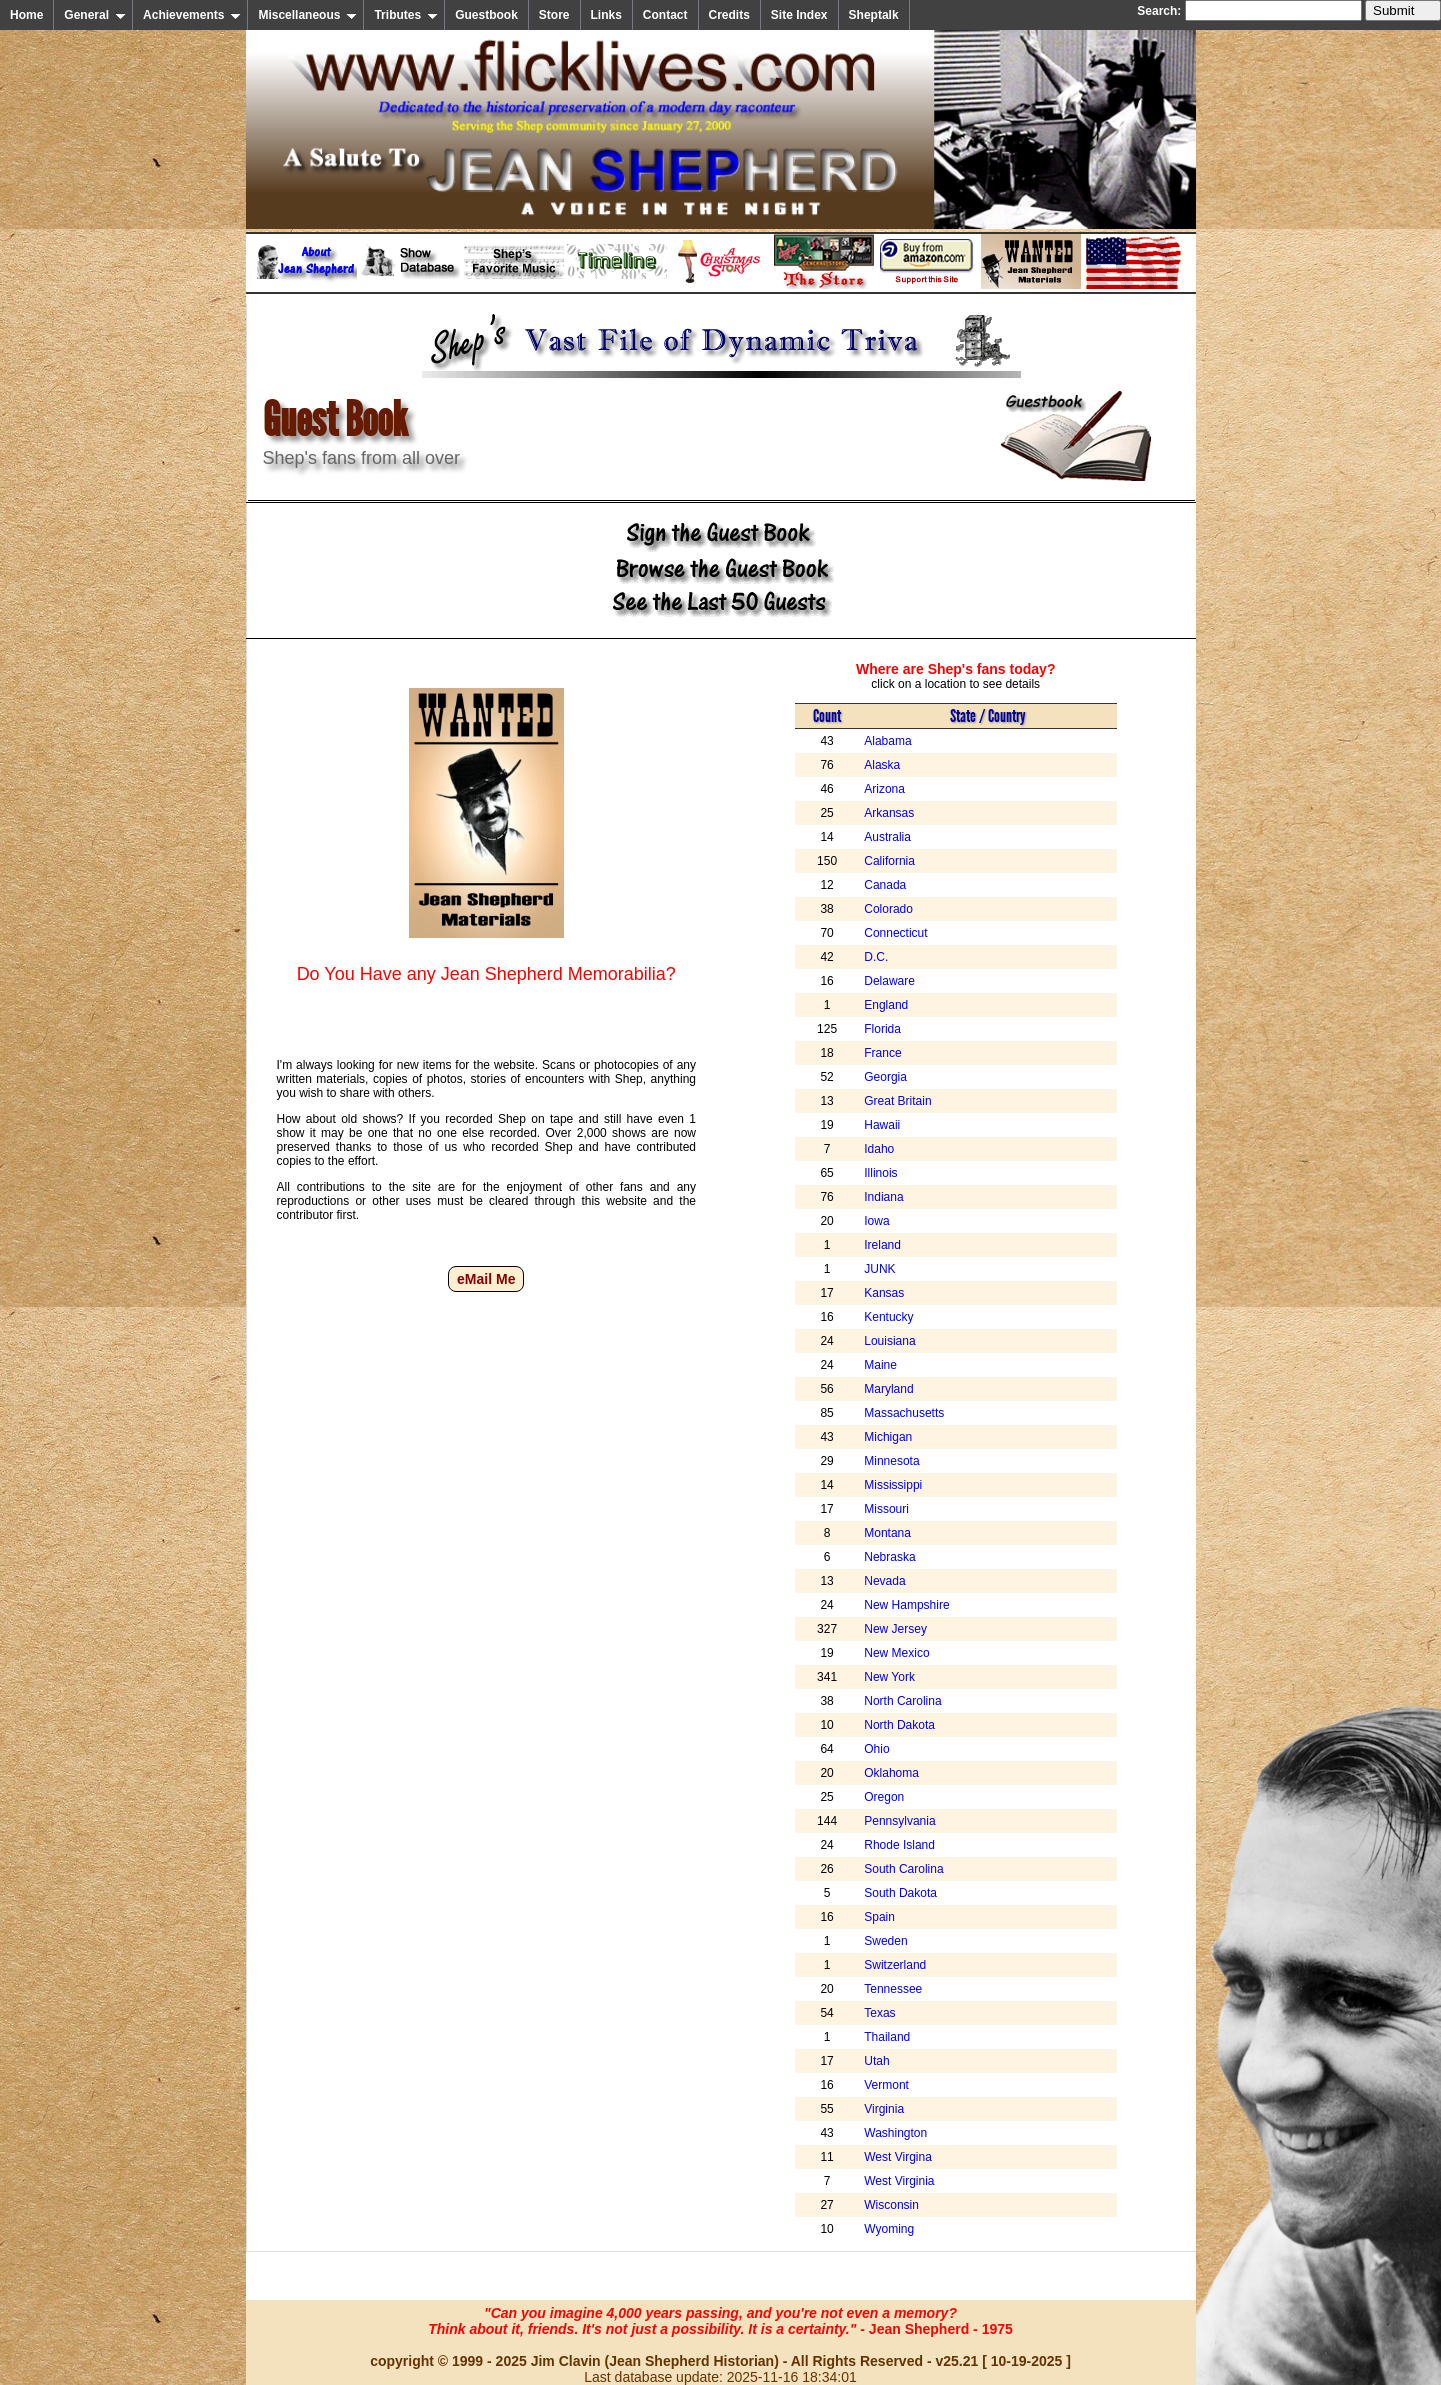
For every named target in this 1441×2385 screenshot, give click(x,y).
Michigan (888, 1437)
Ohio (876, 1749)
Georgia (885, 1077)
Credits (729, 15)
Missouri (886, 1509)
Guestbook (486, 15)
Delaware (889, 981)
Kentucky (888, 1317)
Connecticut (895, 933)
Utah (876, 2061)
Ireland (882, 1245)
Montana (887, 1533)
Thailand (887, 2037)
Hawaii (882, 1125)
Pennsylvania (899, 1821)
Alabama (887, 741)
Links (606, 15)
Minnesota (891, 1461)
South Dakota (900, 1893)
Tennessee (893, 1989)
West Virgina (898, 2157)
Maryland (888, 1389)
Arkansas (889, 813)
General (95, 15)
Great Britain (897, 1101)
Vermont (886, 2085)
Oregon (884, 1797)
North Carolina (902, 1701)
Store (554, 15)
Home (26, 15)
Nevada (884, 1581)
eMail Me (486, 1279)
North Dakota (899, 1725)
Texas (879, 2013)
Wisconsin (891, 2205)
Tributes (406, 15)
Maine (880, 1365)
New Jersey (895, 1629)
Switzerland (895, 1965)
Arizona (884, 789)
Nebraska (889, 1557)
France (882, 1053)
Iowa (876, 1221)
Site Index (799, 15)
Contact (665, 15)
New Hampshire (906, 1605)
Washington (895, 2133)
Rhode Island (899, 1845)
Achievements (192, 15)
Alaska (882, 765)
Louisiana (889, 1341)
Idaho (879, 1149)
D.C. (876, 957)
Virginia (884, 2109)
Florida (882, 1029)
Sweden (885, 1941)
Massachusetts (904, 1413)
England (886, 1005)
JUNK (879, 1269)
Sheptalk (874, 15)
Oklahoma (891, 1773)
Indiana (883, 1197)
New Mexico (896, 1653)
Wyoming (889, 2229)
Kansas (884, 1293)
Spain (879, 1917)
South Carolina (903, 1869)
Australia (887, 837)
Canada (885, 885)
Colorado (888, 909)
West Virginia (899, 2181)
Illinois (880, 1173)
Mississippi (893, 1485)
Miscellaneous (307, 15)
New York (889, 1677)
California (889, 861)
